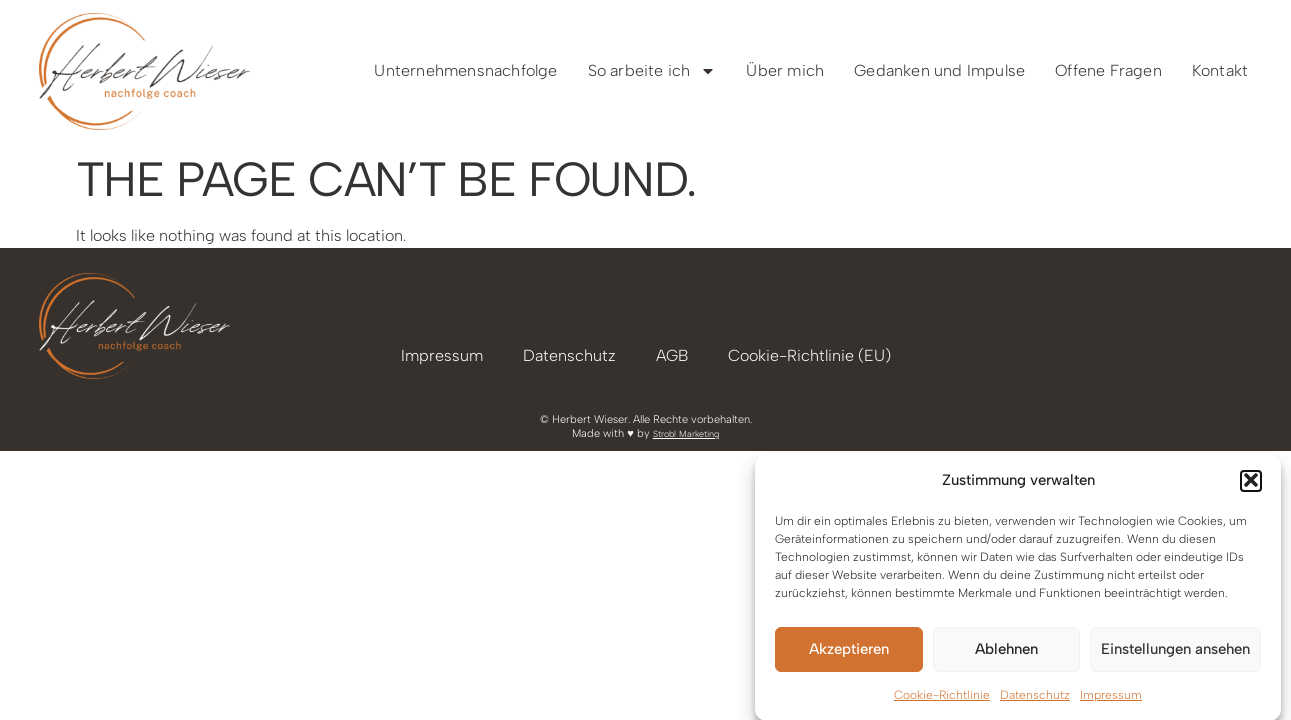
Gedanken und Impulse (939, 70)
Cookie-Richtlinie (942, 697)
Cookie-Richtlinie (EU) (809, 355)
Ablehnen (1006, 651)
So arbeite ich (652, 71)
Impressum (1111, 697)
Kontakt (1220, 70)
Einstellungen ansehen (1175, 651)
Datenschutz (1035, 697)
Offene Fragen (1108, 70)
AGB (672, 355)
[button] (1251, 483)
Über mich (785, 70)
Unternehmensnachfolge (465, 70)
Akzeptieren (849, 651)
